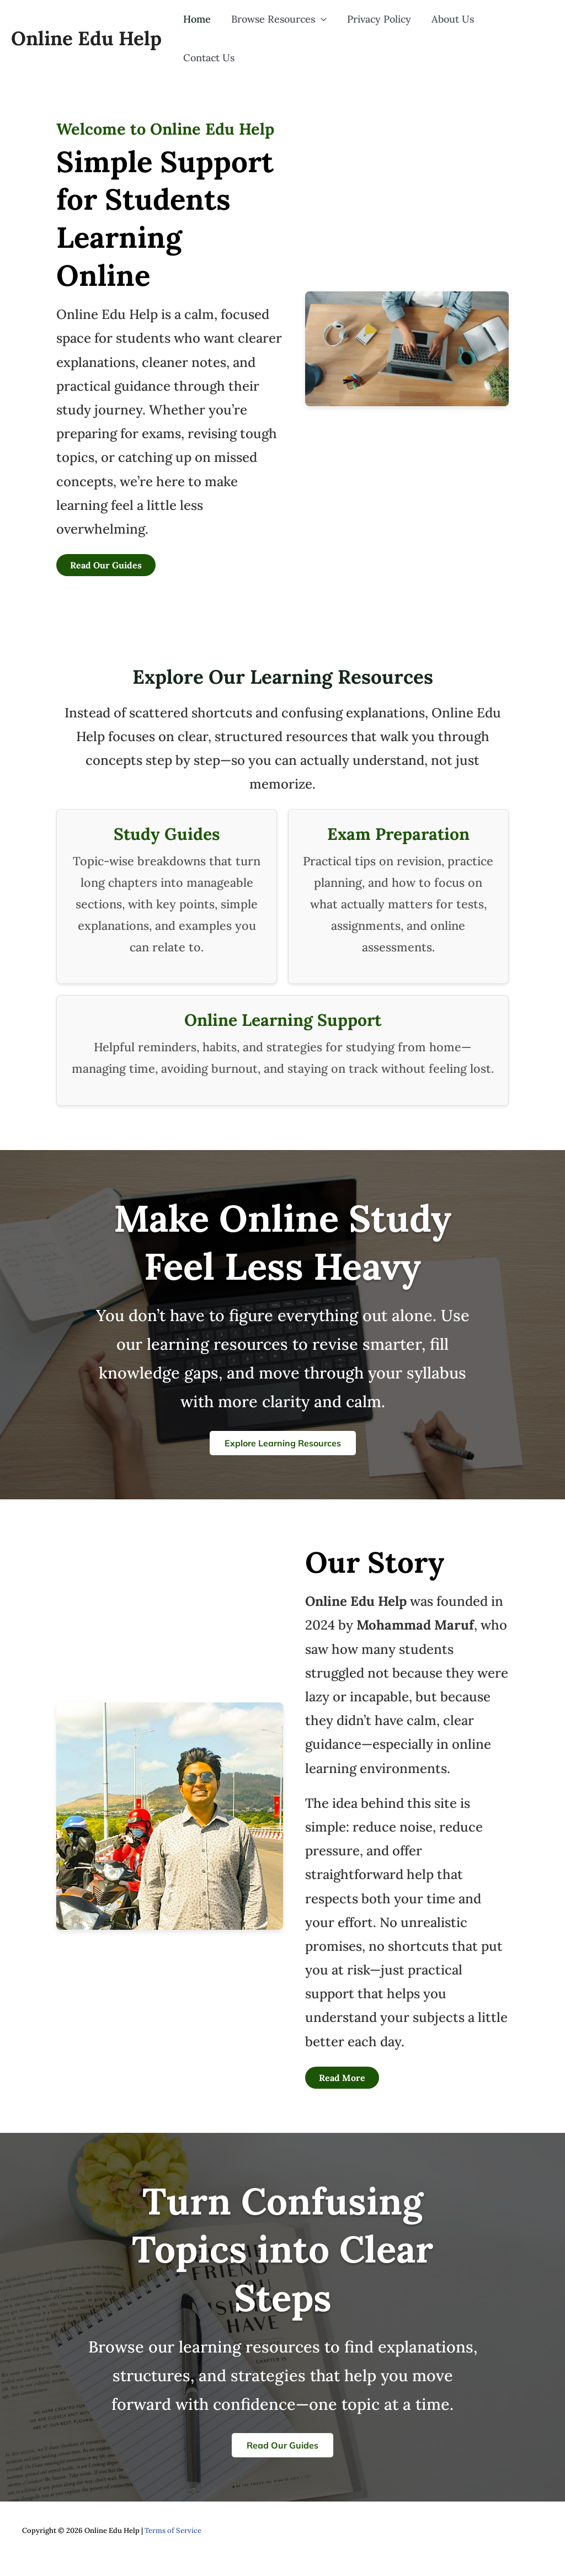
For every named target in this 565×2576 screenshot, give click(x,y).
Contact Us (519, 31)
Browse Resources (286, 31)
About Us (455, 31)
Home (207, 31)
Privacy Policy (384, 31)
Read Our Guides (106, 550)
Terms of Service (173, 2516)
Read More (342, 2063)
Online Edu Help (86, 31)
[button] (328, 31)
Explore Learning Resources (283, 1428)
